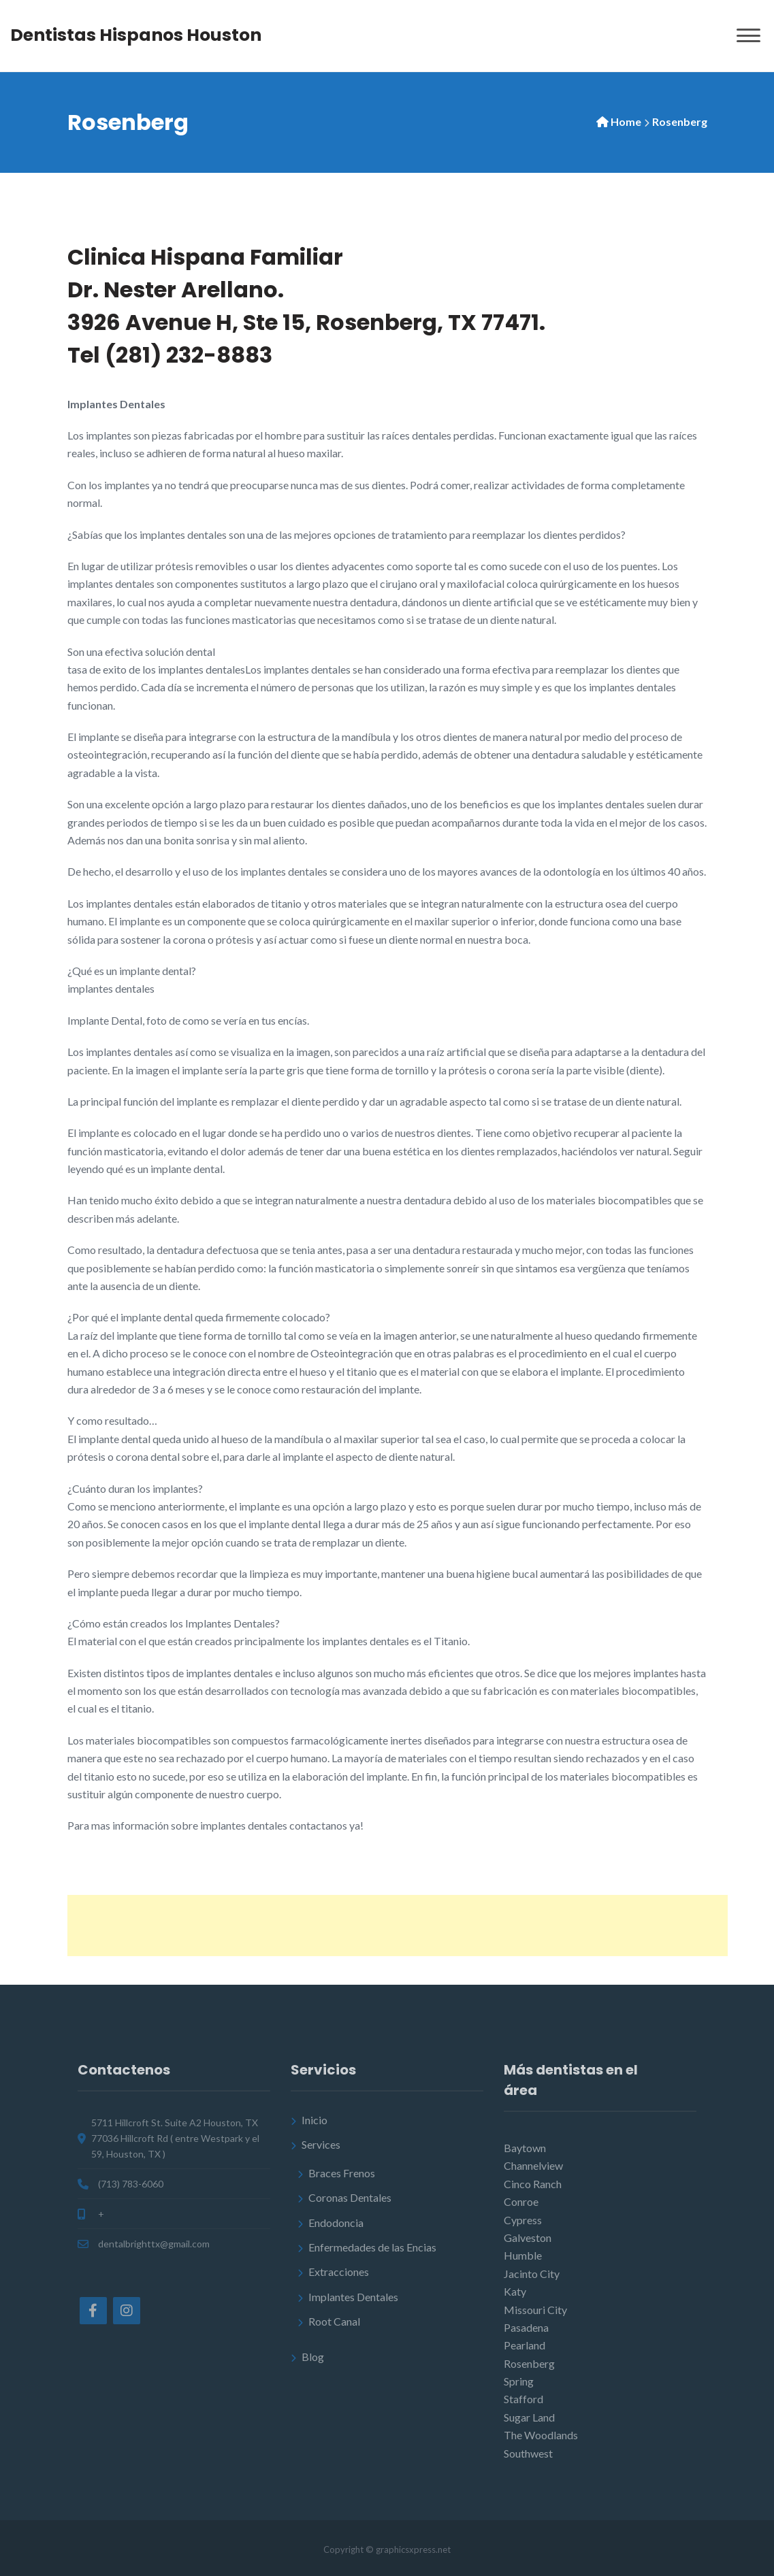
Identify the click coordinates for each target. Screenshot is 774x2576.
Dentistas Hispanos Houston (135, 35)
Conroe (521, 2201)
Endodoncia (336, 2222)
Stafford (523, 2398)
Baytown (525, 2147)
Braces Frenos (341, 2172)
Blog (313, 2356)
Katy (515, 2291)
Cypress (523, 2219)
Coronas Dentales (349, 2197)
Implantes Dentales (353, 2296)
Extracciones (338, 2271)
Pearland (524, 2345)
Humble (523, 2255)
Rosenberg (529, 2363)
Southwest (528, 2453)
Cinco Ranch (533, 2183)
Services (321, 2144)
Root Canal (334, 2321)
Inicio (314, 2119)
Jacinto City (532, 2273)
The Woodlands (541, 2434)
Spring (519, 2381)
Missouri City (535, 2309)
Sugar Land (529, 2417)
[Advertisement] (397, 1925)
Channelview (533, 2165)
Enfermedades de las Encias (372, 2247)
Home (626, 121)
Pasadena (526, 2327)
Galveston (527, 2237)
